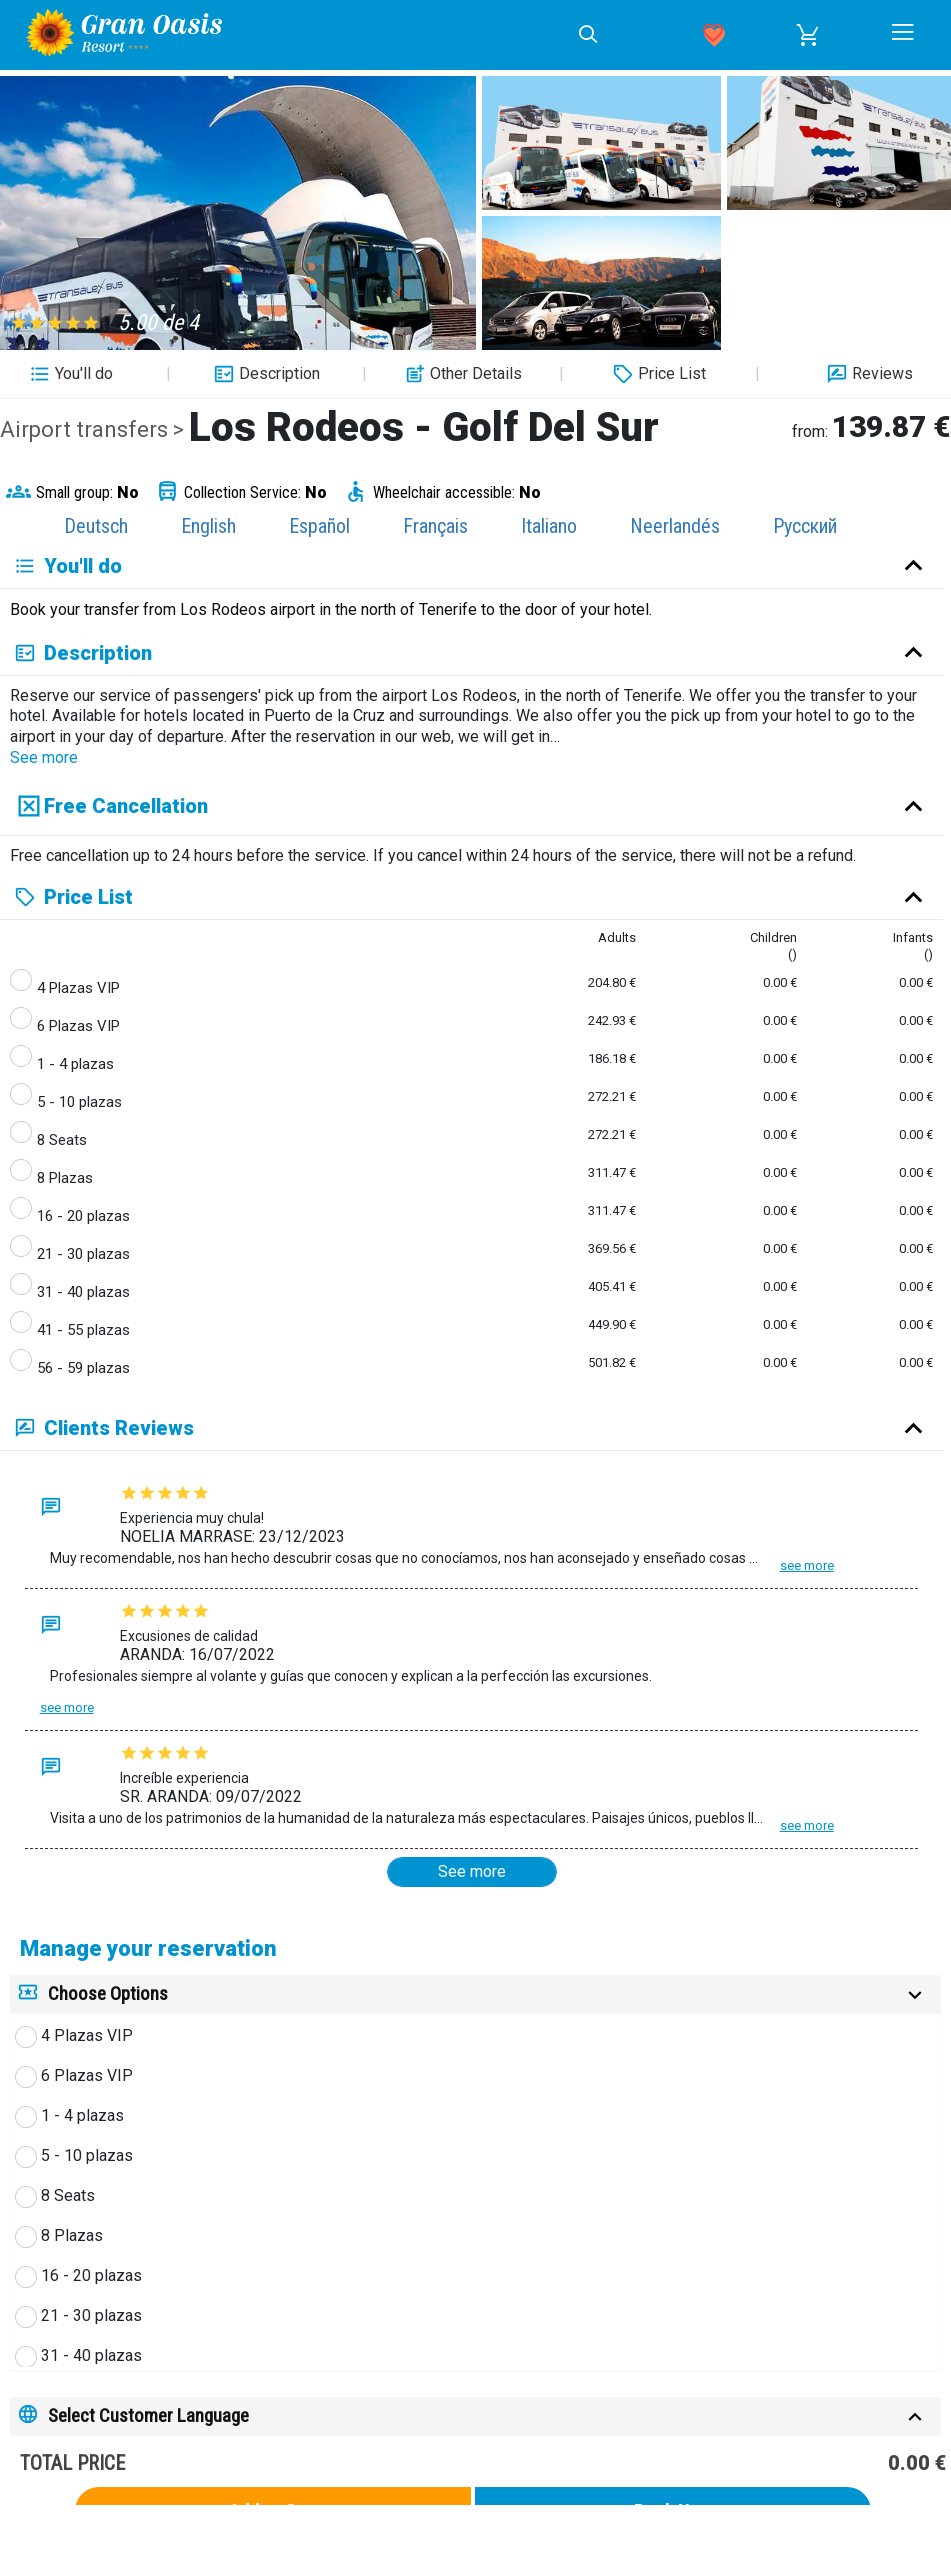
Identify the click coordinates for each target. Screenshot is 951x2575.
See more (44, 757)
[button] (808, 35)
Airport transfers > (94, 429)
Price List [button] (657, 374)
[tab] (475, 1994)
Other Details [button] (461, 374)
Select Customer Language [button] (148, 2415)
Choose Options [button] (108, 1993)
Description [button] (264, 374)
